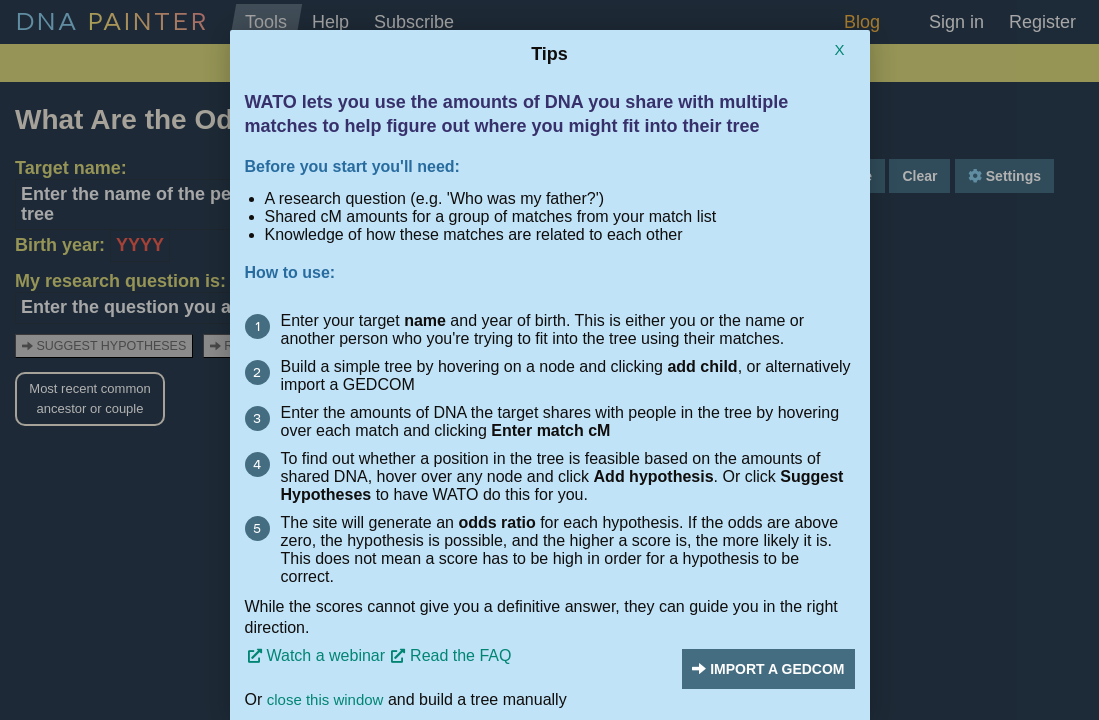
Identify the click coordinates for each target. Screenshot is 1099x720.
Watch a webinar (326, 655)
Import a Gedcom (768, 669)
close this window (325, 699)
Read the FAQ (460, 655)
